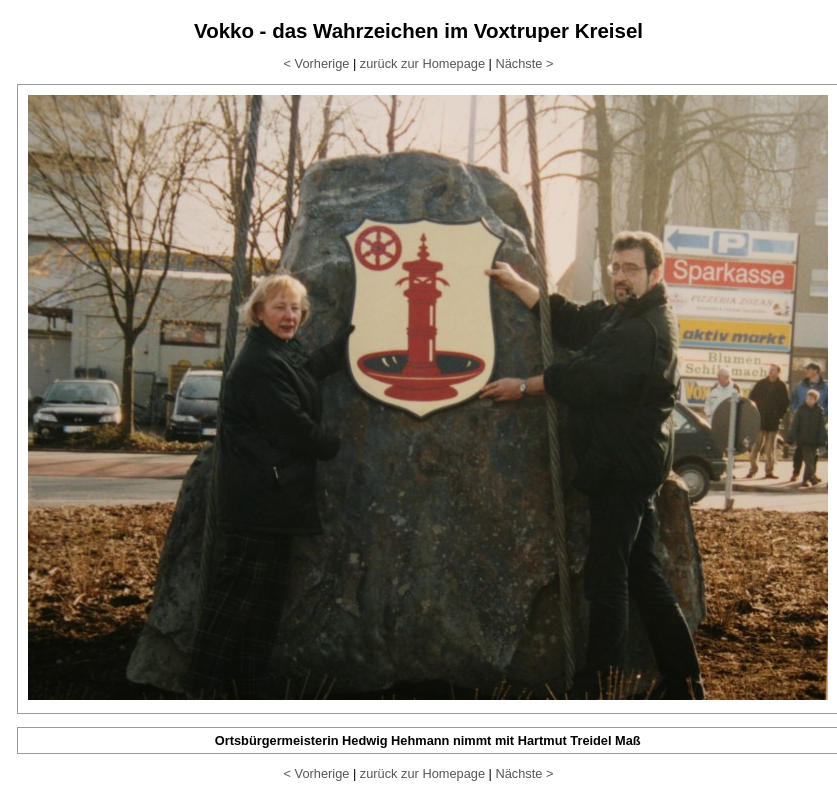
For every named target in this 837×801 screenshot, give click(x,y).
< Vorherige (317, 63)
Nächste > (524, 63)
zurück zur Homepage (422, 63)
